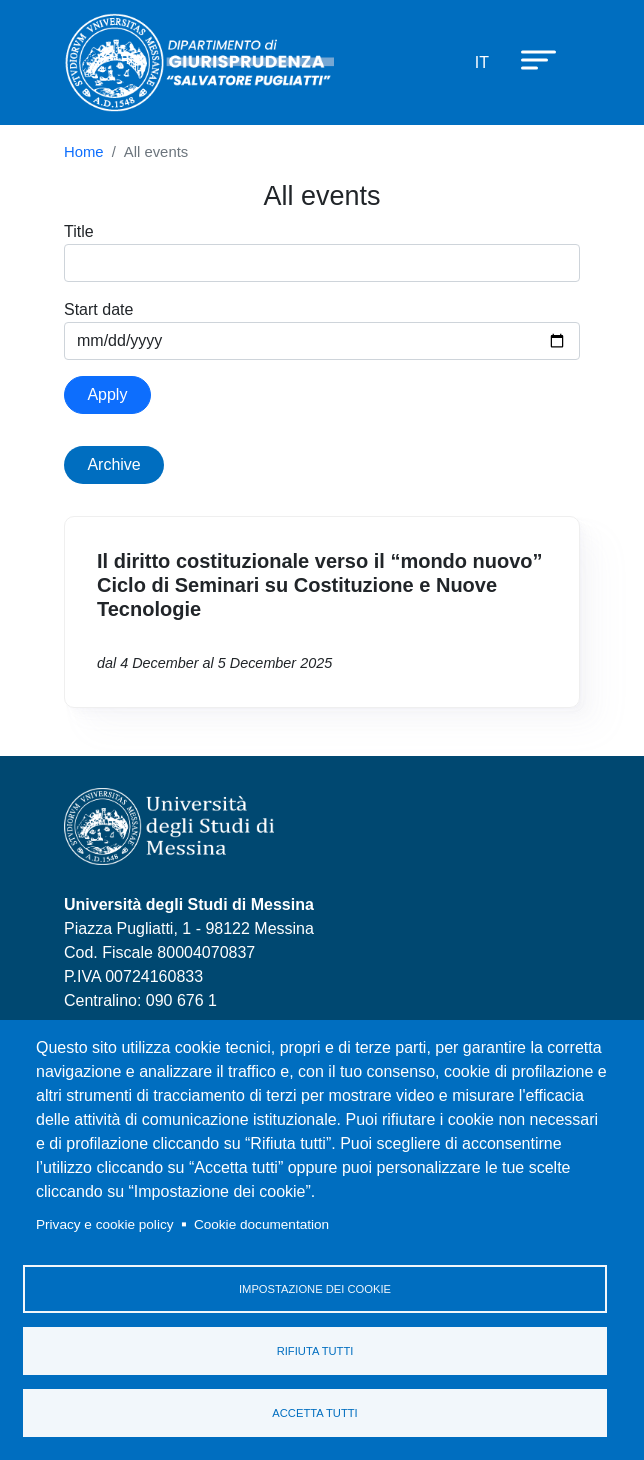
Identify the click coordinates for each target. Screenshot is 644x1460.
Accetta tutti (314, 1413)
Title (79, 231)
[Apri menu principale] (529, 59)
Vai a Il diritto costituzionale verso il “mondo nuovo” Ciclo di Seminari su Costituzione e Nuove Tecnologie (322, 612)
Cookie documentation (261, 1224)
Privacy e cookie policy (105, 1224)
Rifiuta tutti (315, 1351)
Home (84, 152)
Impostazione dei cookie (315, 1289)
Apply (107, 394)
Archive (113, 464)
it (482, 62)
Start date (98, 309)
